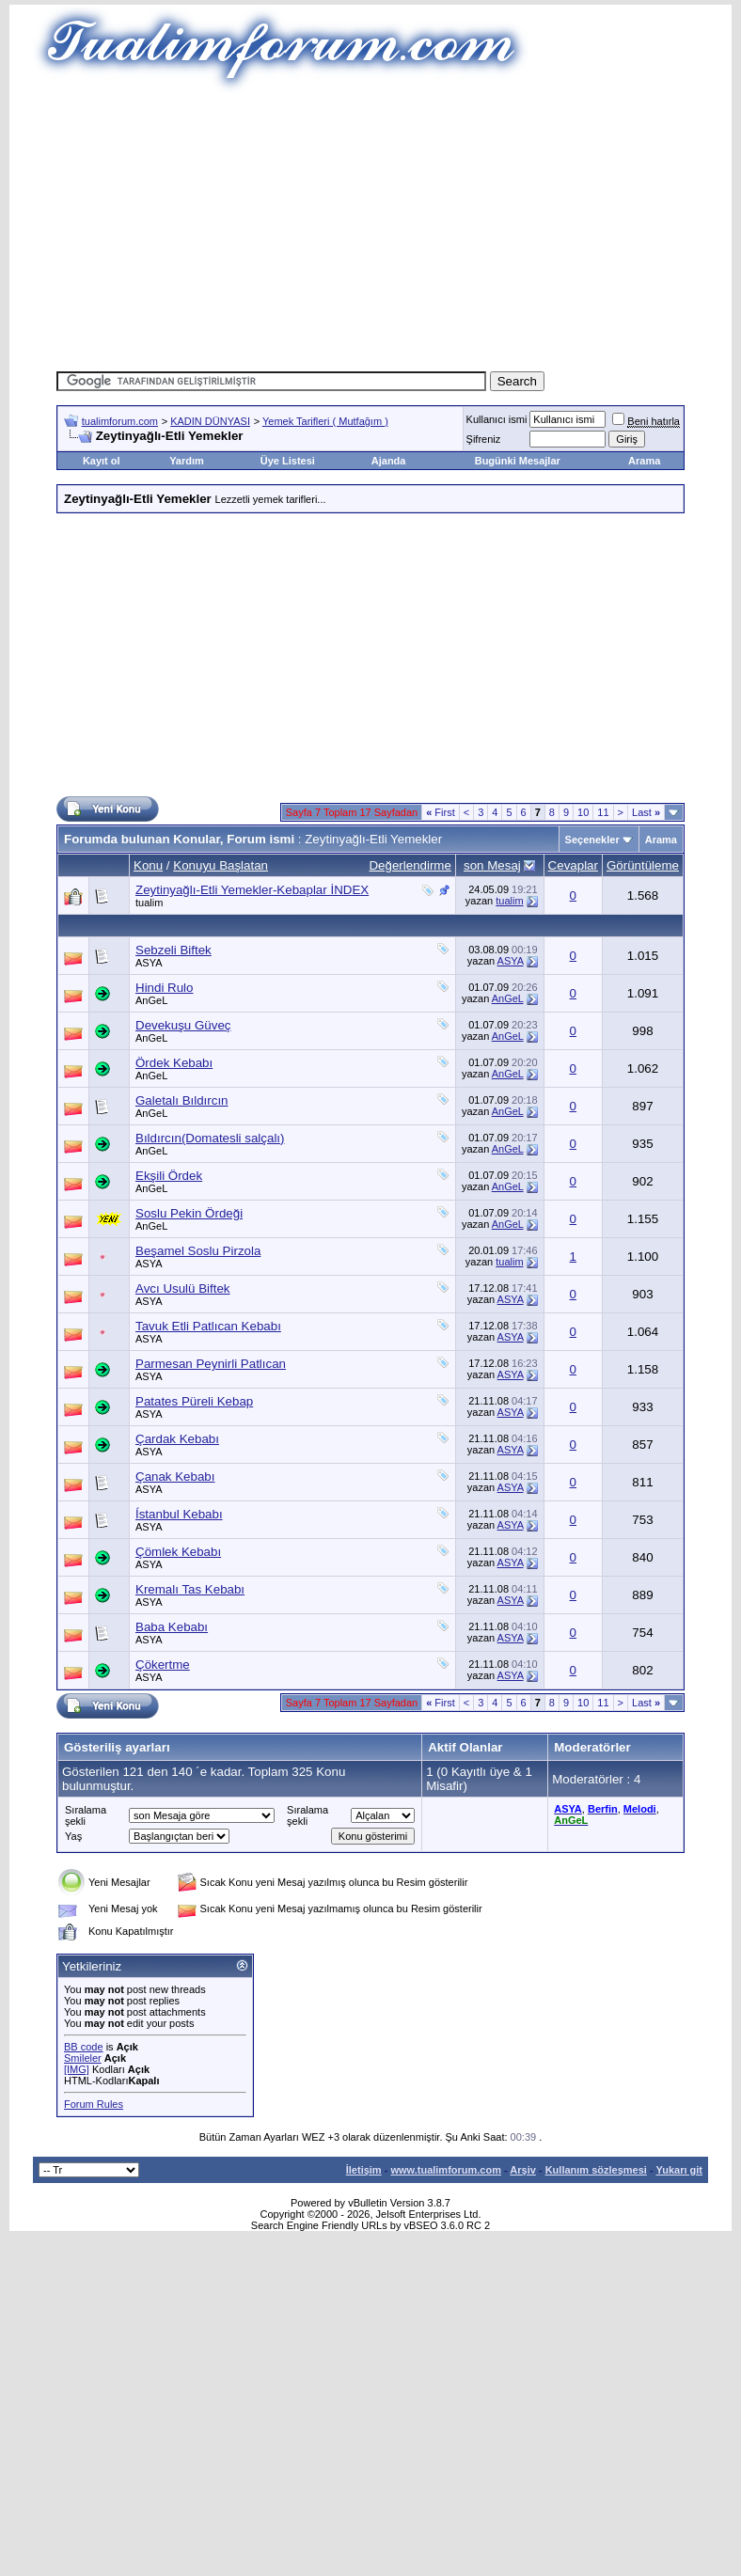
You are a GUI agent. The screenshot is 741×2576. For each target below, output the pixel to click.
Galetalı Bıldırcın (182, 1100)
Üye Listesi (287, 460)
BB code (83, 2046)
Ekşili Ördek (168, 1176)
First (440, 812)
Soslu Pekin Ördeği (189, 1213)
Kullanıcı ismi (497, 419)
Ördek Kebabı (174, 1063)
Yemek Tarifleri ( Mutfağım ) (325, 421)
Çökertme (162, 1664)
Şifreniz (483, 439)
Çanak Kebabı (174, 1476)
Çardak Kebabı (177, 1439)
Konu (148, 865)
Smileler (83, 2058)
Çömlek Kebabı (178, 1552)
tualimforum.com (120, 421)
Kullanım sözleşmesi (596, 2169)
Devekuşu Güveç (183, 1025)
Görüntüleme (643, 865)
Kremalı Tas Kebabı (189, 1589)
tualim (149, 902)
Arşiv (523, 2169)
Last (646, 812)
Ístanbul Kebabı (179, 1514)
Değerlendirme (409, 865)
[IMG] (76, 2069)
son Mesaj (492, 865)
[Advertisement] (370, 225)
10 (583, 812)
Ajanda (388, 460)
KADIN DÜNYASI (210, 421)
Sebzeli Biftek (173, 950)
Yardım (186, 460)
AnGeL (151, 1000)
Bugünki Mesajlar (517, 460)
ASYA (149, 962)
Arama (644, 460)
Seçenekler (592, 839)
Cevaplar (573, 865)
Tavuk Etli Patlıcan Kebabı (208, 1326)
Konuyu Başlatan (220, 865)
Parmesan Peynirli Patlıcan (210, 1364)
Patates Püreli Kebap (194, 1401)
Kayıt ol (101, 460)
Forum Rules (93, 2104)
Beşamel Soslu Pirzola (197, 1251)
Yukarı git (678, 2169)
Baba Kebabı (171, 1627)
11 (602, 812)
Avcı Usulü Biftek (182, 1288)
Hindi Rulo (164, 988)
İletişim (364, 2169)
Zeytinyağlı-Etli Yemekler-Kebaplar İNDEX (252, 890)
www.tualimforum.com (445, 2169)
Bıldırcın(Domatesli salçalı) (210, 1138)
